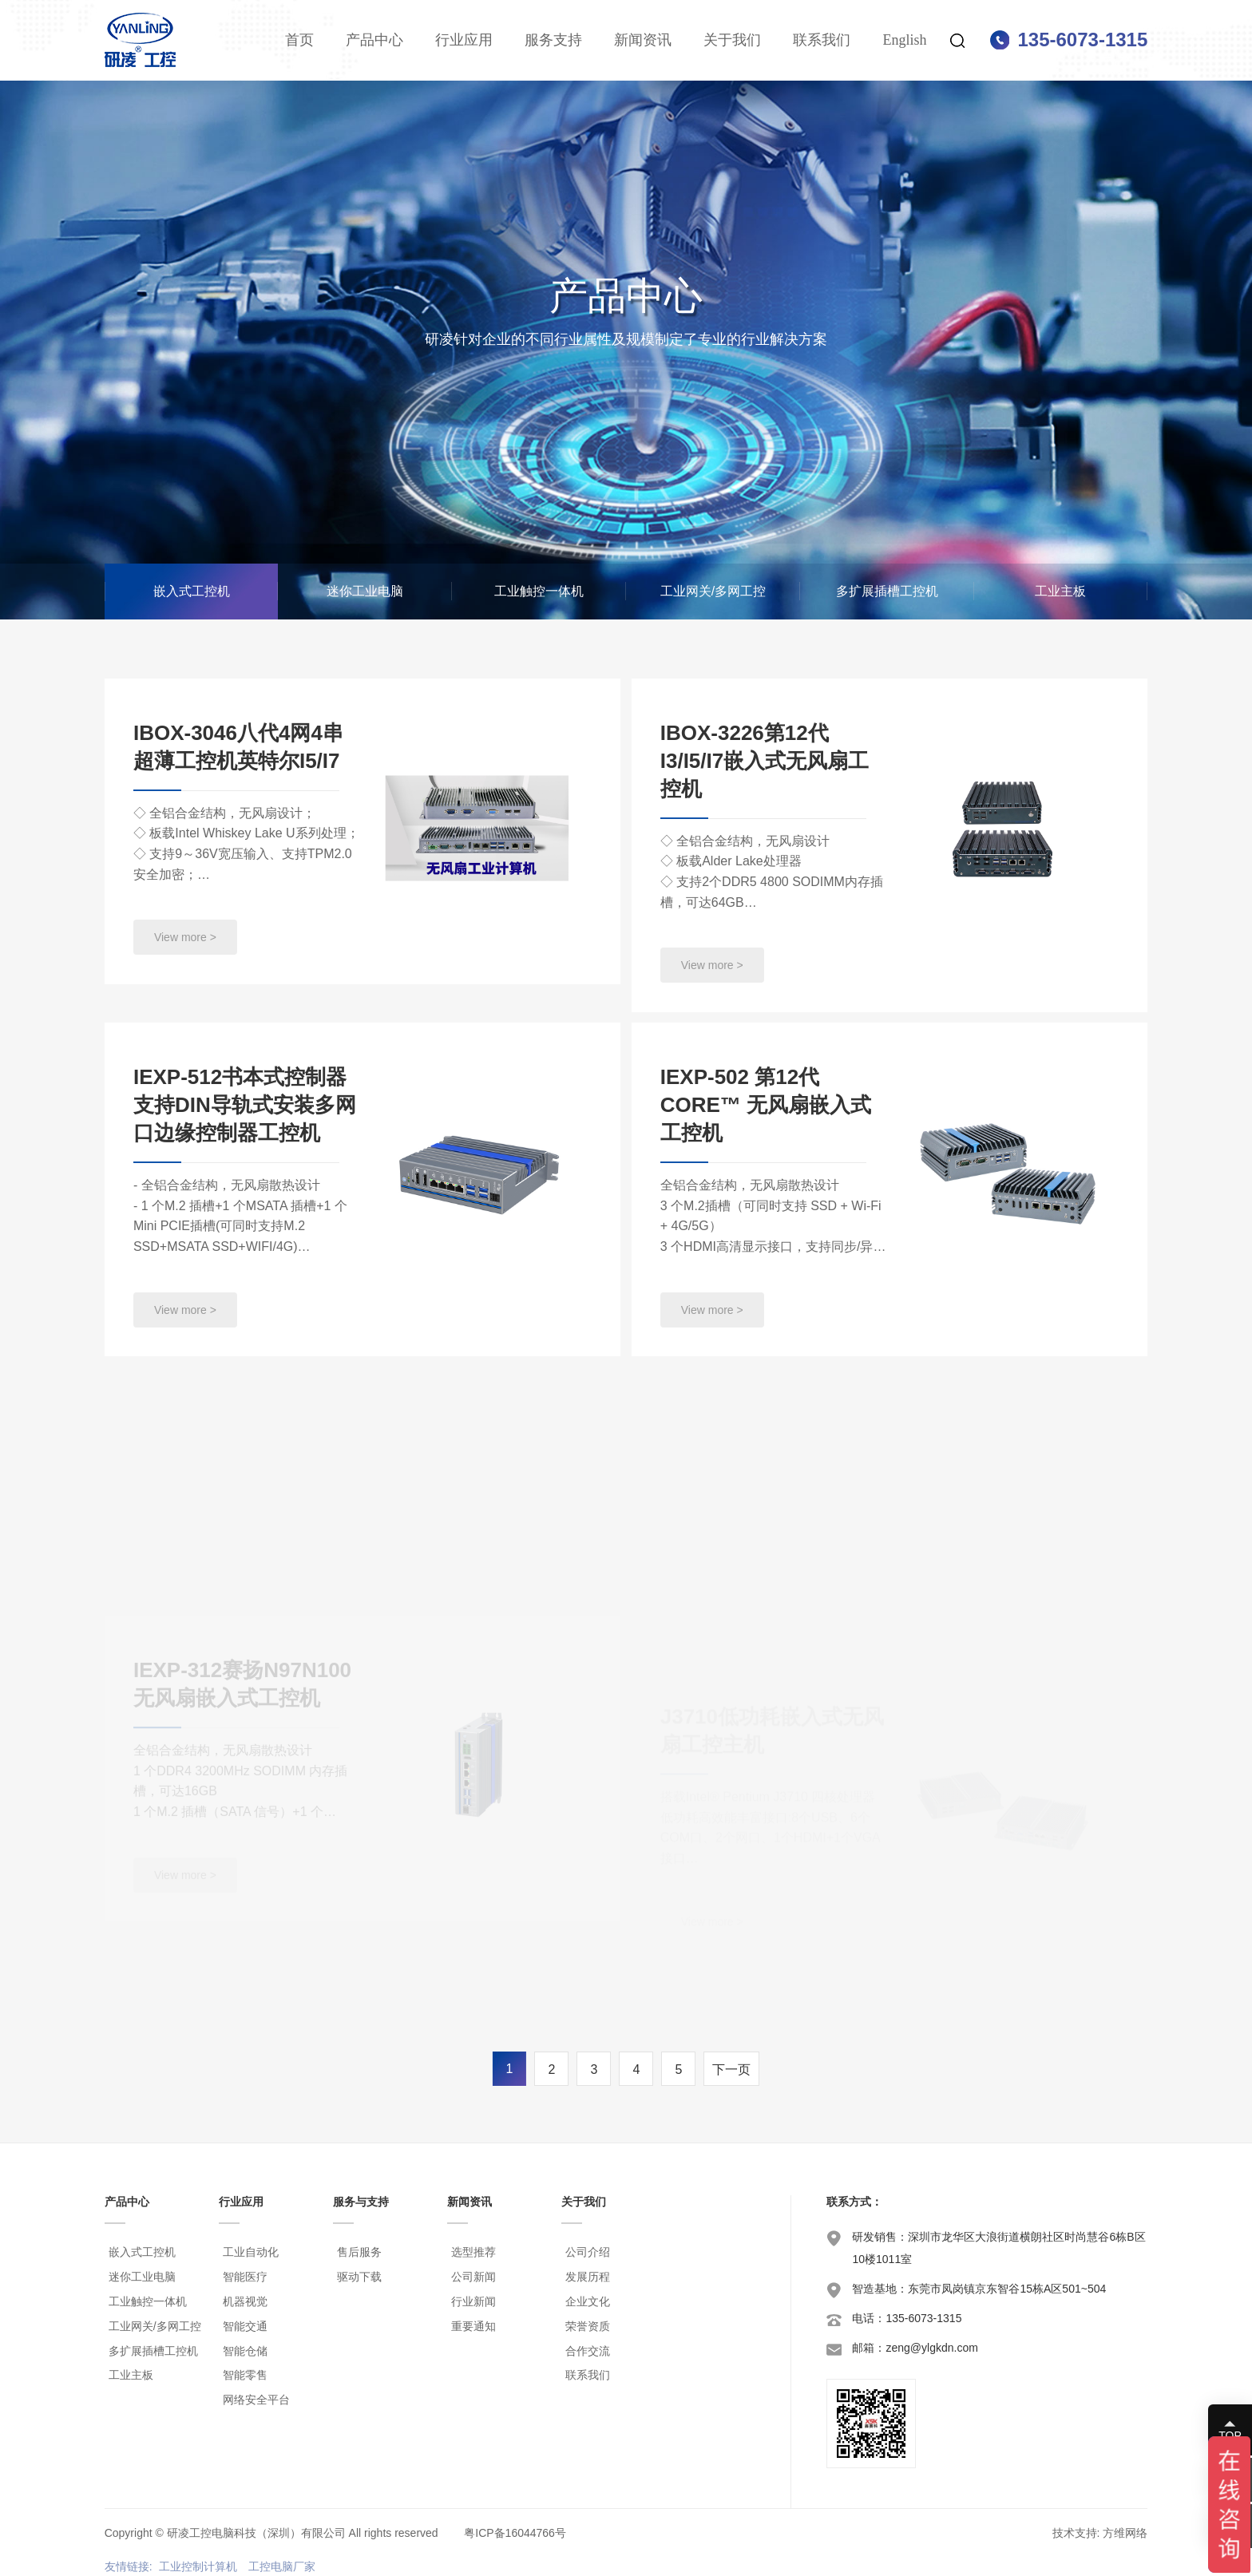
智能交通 (245, 2326)
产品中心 (374, 40)
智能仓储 (245, 2351)
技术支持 (1074, 2533)
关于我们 (732, 40)
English (904, 40)
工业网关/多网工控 (713, 591)
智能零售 (245, 2374)
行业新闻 (473, 2301)
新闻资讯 (643, 40)
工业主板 (1060, 591)
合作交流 (587, 2351)
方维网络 (1125, 2533)
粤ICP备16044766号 (515, 2533)
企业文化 (587, 2301)
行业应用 (464, 40)
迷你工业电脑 (365, 591)
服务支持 (553, 40)
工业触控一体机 (539, 591)
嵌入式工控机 (191, 591)
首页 (299, 40)
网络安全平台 (256, 2399)
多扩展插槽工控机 (887, 591)
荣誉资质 (587, 2326)
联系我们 (821, 40)
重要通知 (473, 2326)
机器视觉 (245, 2301)
